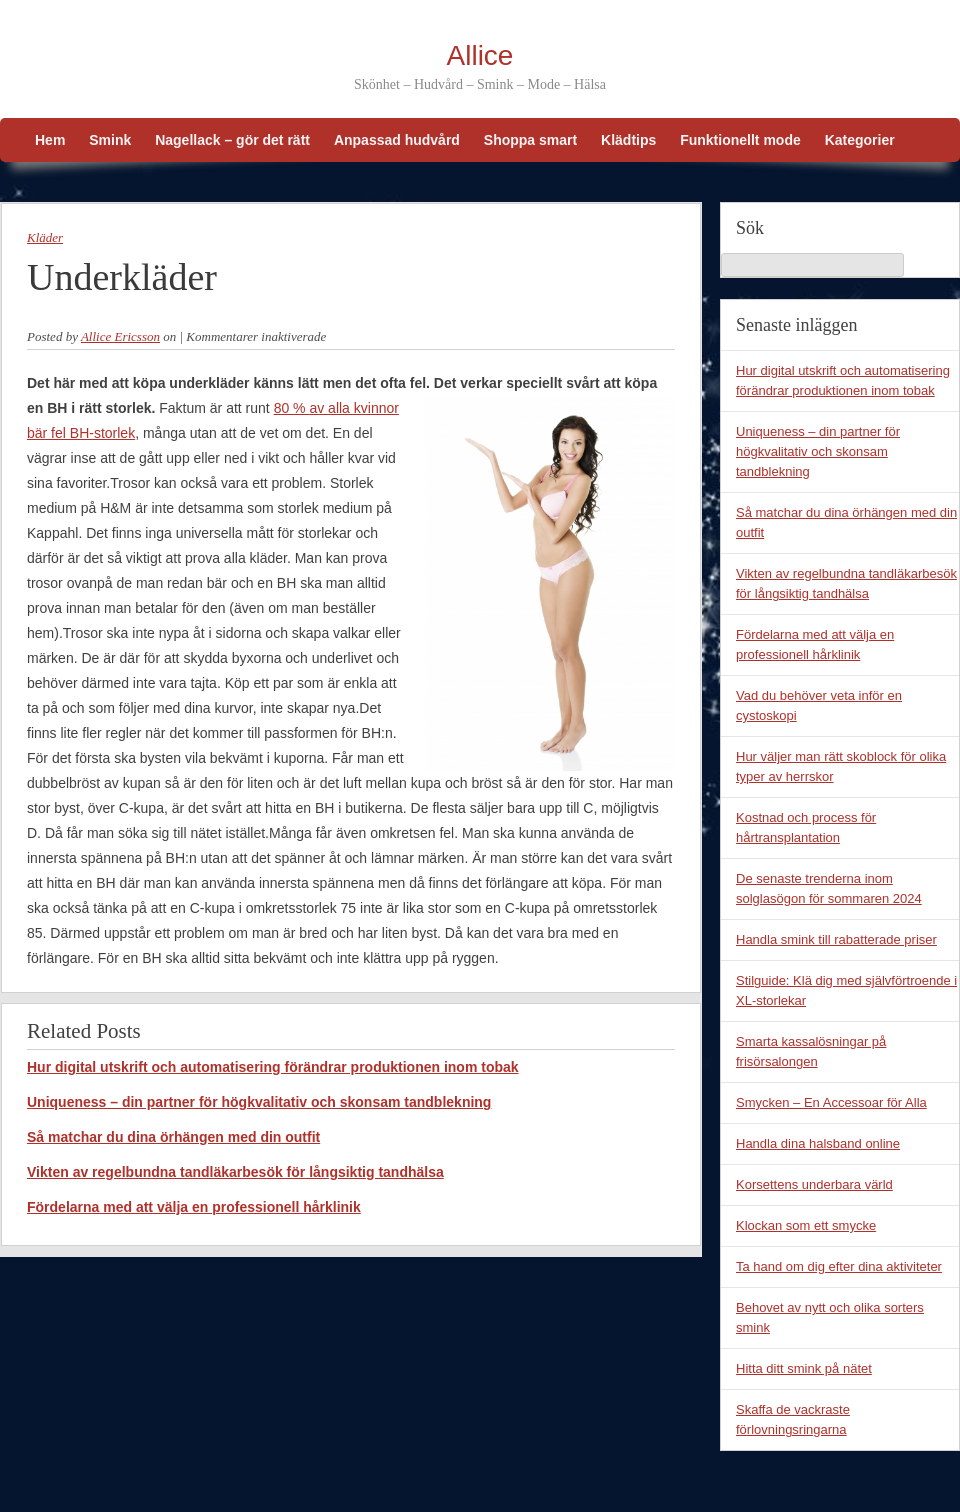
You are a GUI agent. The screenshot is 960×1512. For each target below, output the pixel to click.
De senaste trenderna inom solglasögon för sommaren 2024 (829, 888)
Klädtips (628, 140)
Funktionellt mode (740, 140)
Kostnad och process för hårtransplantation (806, 827)
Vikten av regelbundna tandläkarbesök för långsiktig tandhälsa (235, 1172)
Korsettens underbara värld (814, 1184)
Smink (110, 140)
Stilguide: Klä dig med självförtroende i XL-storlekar (846, 990)
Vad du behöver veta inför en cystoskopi (819, 705)
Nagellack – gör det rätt (232, 140)
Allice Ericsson (120, 336)
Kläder (45, 237)
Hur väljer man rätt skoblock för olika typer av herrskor (841, 766)
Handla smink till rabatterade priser (836, 939)
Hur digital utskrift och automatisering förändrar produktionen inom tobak (273, 1067)
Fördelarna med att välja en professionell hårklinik (194, 1207)
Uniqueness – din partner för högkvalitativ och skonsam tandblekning (259, 1102)
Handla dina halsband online (818, 1143)
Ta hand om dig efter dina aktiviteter (839, 1266)
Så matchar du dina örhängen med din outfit (173, 1137)
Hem (50, 140)
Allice (480, 55)
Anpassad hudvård (397, 140)
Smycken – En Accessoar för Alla (831, 1102)
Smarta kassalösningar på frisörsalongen (811, 1051)
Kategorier (860, 140)
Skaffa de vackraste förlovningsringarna (793, 1419)
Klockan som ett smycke (806, 1225)
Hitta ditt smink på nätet (804, 1368)
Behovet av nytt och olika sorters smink (830, 1317)
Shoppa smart (530, 140)
